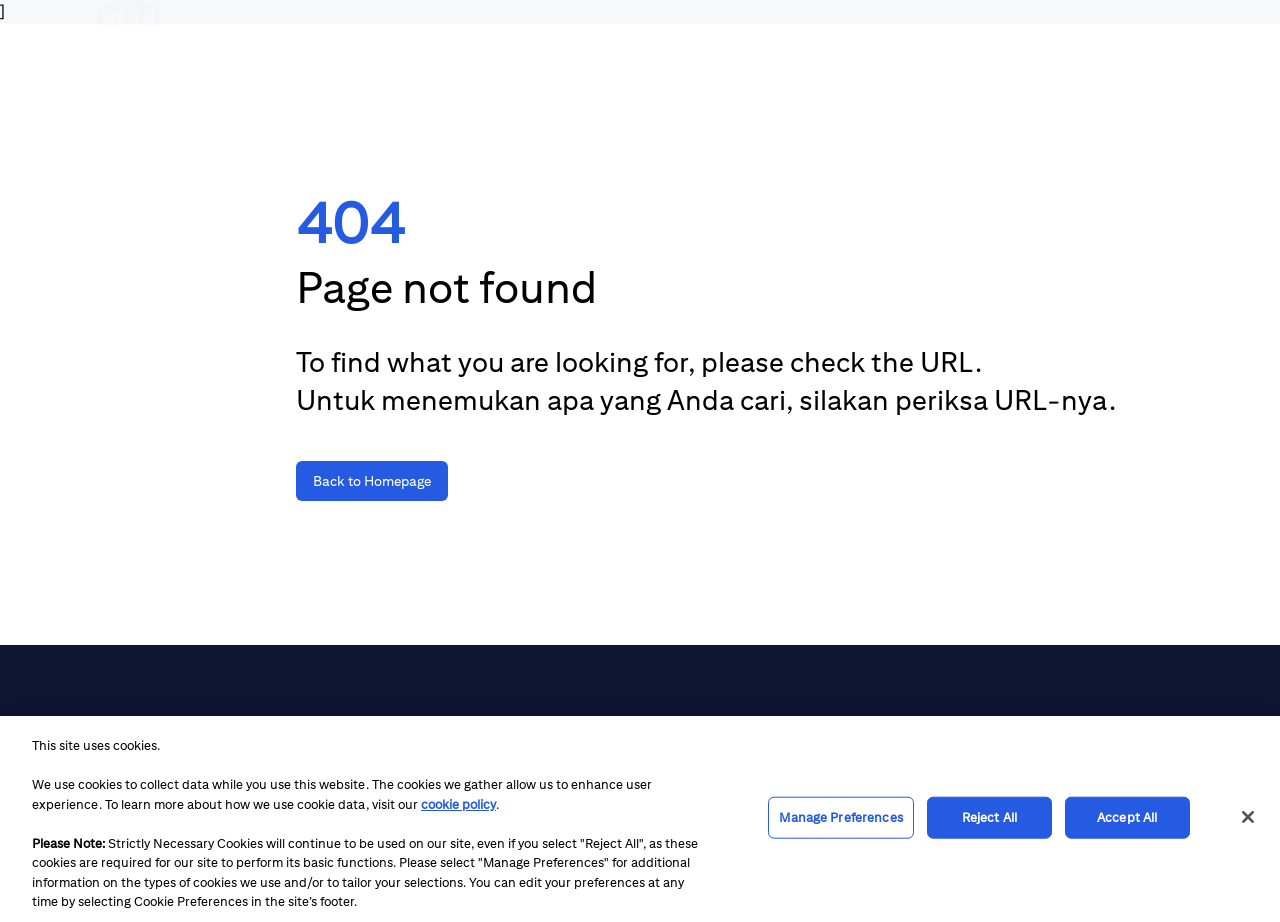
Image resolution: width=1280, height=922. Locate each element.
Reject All (989, 817)
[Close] (1248, 817)
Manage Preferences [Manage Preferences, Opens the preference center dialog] (840, 817)
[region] (640, 819)
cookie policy (458, 804)
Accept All (1127, 817)
